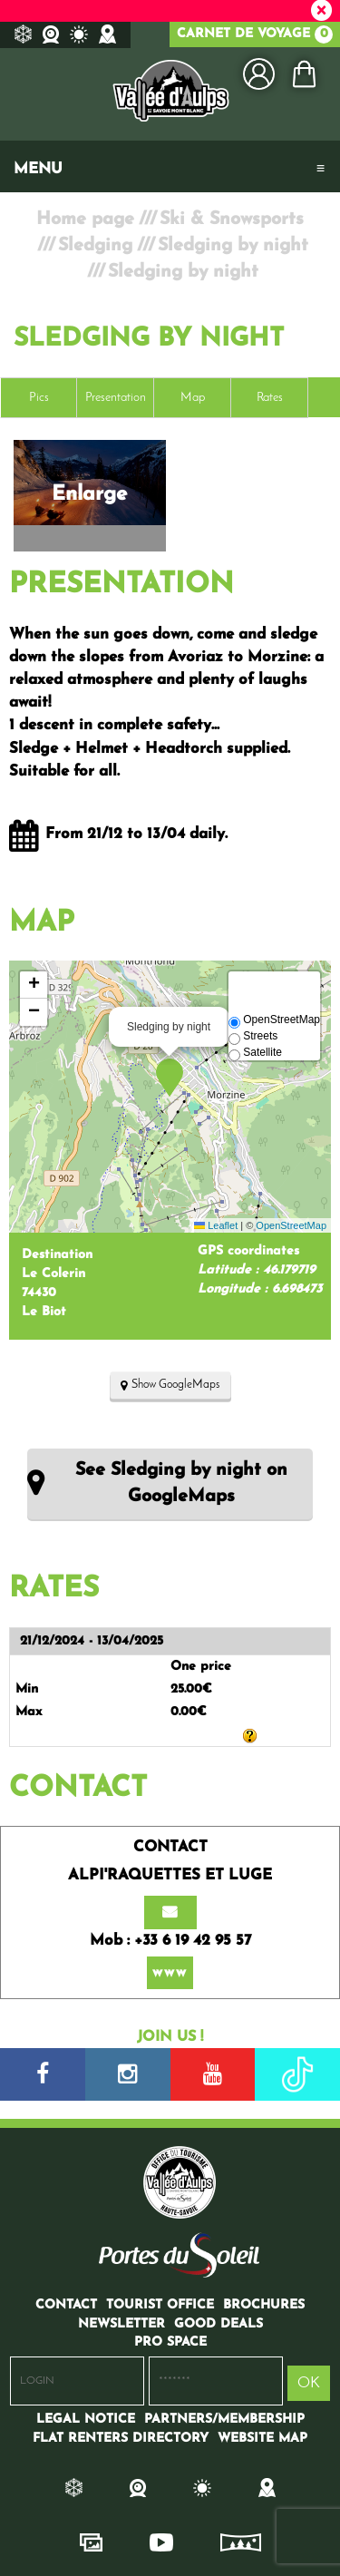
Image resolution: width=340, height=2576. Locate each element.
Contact (78, 1788)
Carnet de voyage (255, 34)
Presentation (115, 398)
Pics (39, 398)
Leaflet (216, 1225)
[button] (304, 74)
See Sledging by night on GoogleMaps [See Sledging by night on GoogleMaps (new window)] (181, 1483)
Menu (38, 169)
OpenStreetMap (291, 1225)
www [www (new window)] (170, 1973)
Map (192, 398)
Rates (270, 398)
